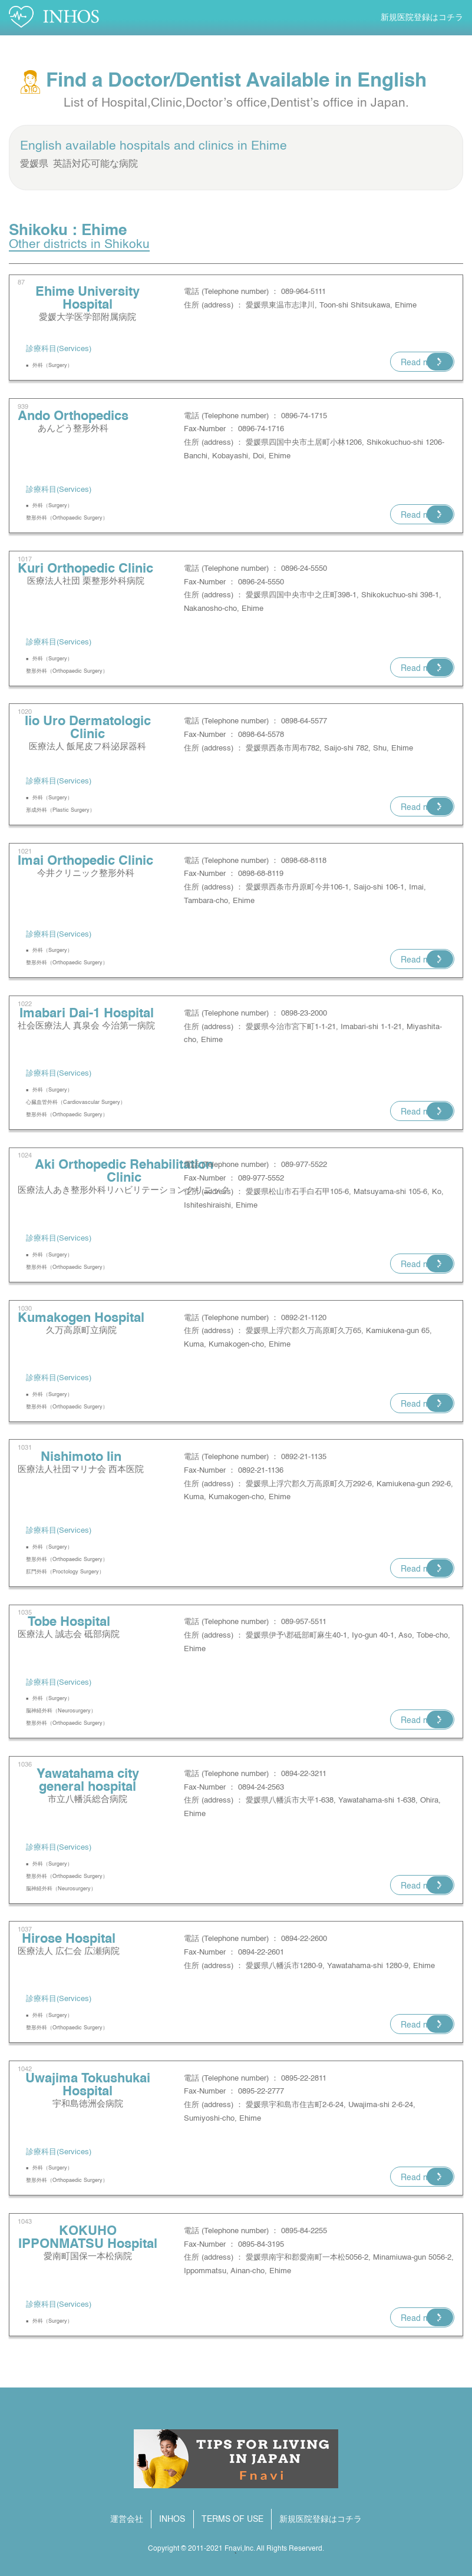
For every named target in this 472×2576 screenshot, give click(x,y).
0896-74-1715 (304, 416)
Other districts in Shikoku (79, 245)
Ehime (269, 146)
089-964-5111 (303, 292)
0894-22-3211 (303, 1774)
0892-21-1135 (303, 1457)
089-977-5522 (304, 1165)
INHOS (172, 2519)
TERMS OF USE (232, 2519)
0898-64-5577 (304, 721)
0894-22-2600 (304, 1939)
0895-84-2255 (304, 2231)
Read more (422, 363)
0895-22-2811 (303, 2078)
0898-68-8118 (303, 861)
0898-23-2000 (304, 1013)
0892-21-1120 (303, 1318)
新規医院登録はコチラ (422, 18)
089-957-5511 (303, 1622)
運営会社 (126, 2519)
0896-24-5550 (304, 569)
